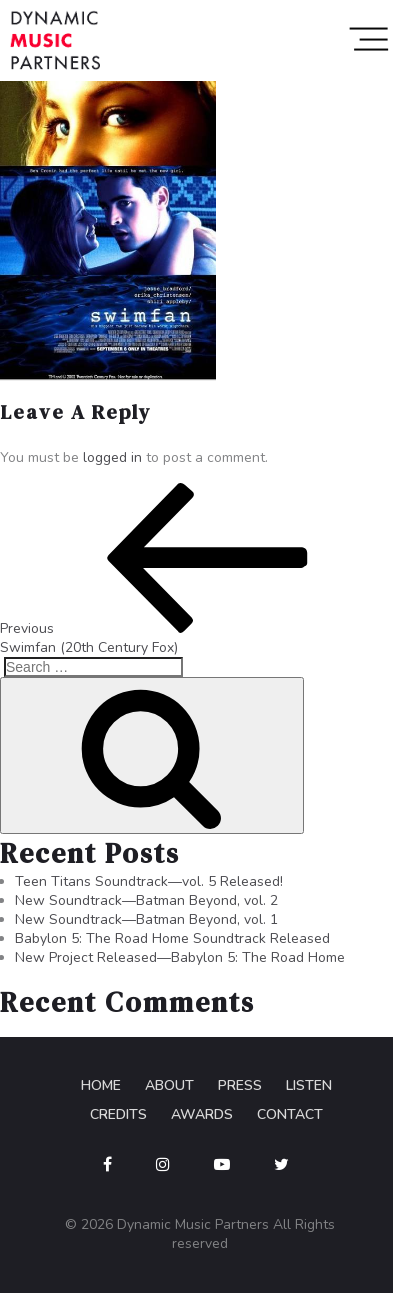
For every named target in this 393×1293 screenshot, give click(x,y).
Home (101, 1085)
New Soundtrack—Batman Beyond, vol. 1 (146, 919)
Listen (309, 1085)
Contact (290, 1114)
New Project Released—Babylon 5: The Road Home (180, 957)
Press (240, 1085)
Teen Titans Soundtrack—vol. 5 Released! (149, 881)
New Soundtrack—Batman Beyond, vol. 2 (146, 900)
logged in (112, 457)
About (169, 1085)
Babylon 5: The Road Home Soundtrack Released (172, 938)
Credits (118, 1114)
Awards (202, 1114)
